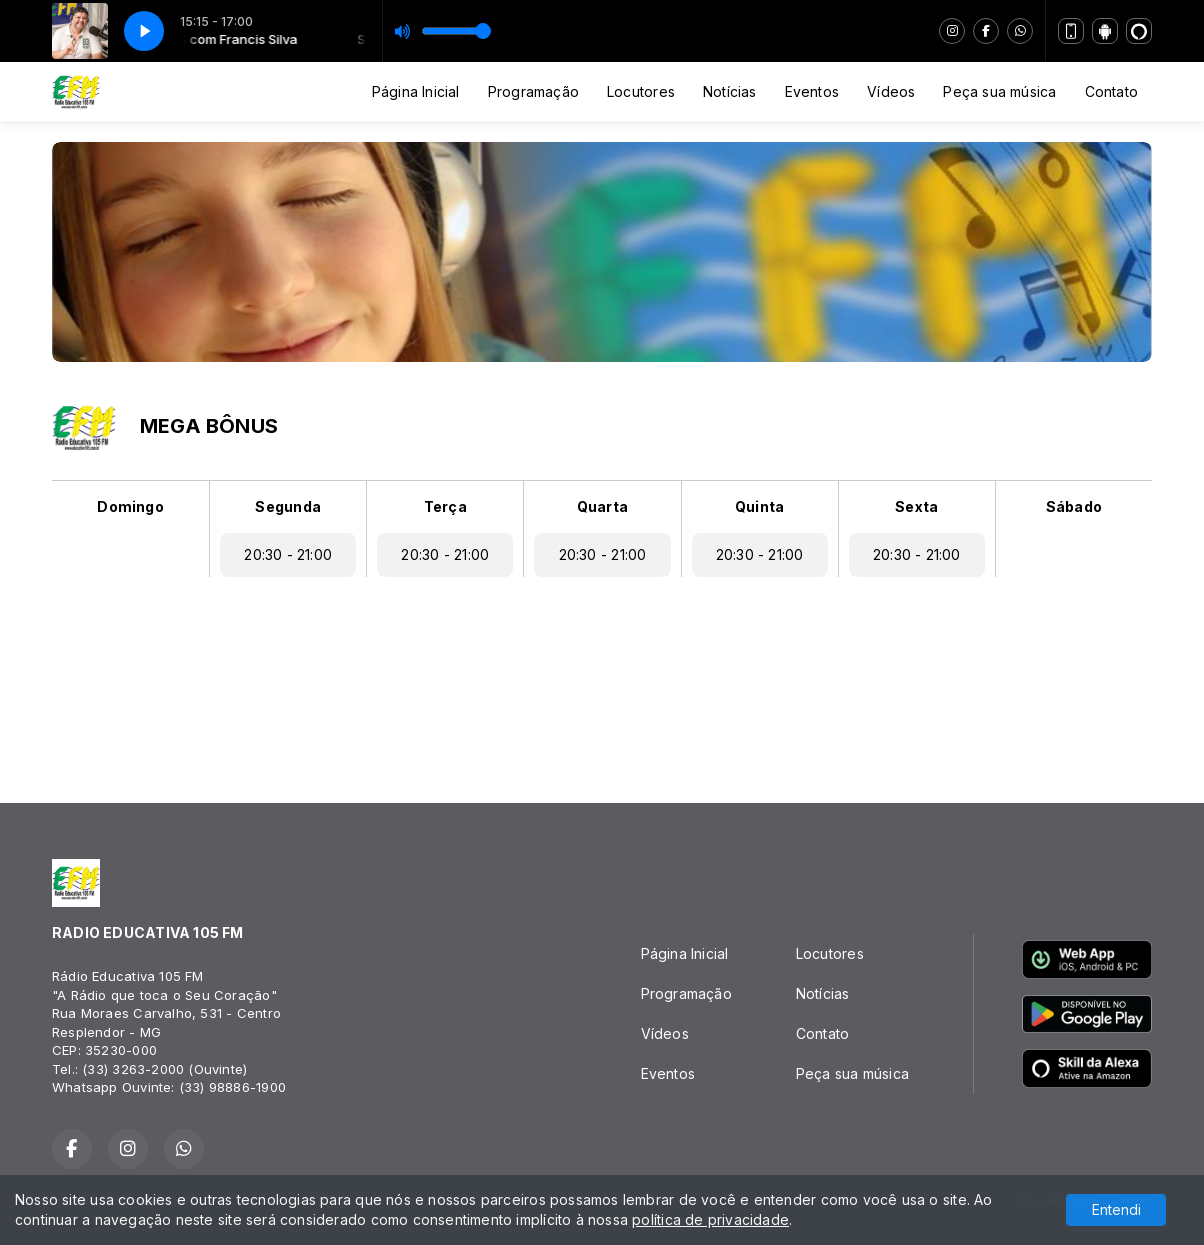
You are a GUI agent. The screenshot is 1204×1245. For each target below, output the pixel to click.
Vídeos (891, 91)
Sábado (1074, 506)
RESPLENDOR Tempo (602, 682)
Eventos (812, 91)
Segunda (287, 506)
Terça (445, 506)
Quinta (759, 506)
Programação (533, 91)
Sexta (916, 506)
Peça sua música (999, 91)
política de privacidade (710, 1219)
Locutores (641, 91)
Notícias (730, 91)
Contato (1111, 91)
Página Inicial (416, 91)
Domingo (130, 506)
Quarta (602, 506)
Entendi (1116, 1209)
